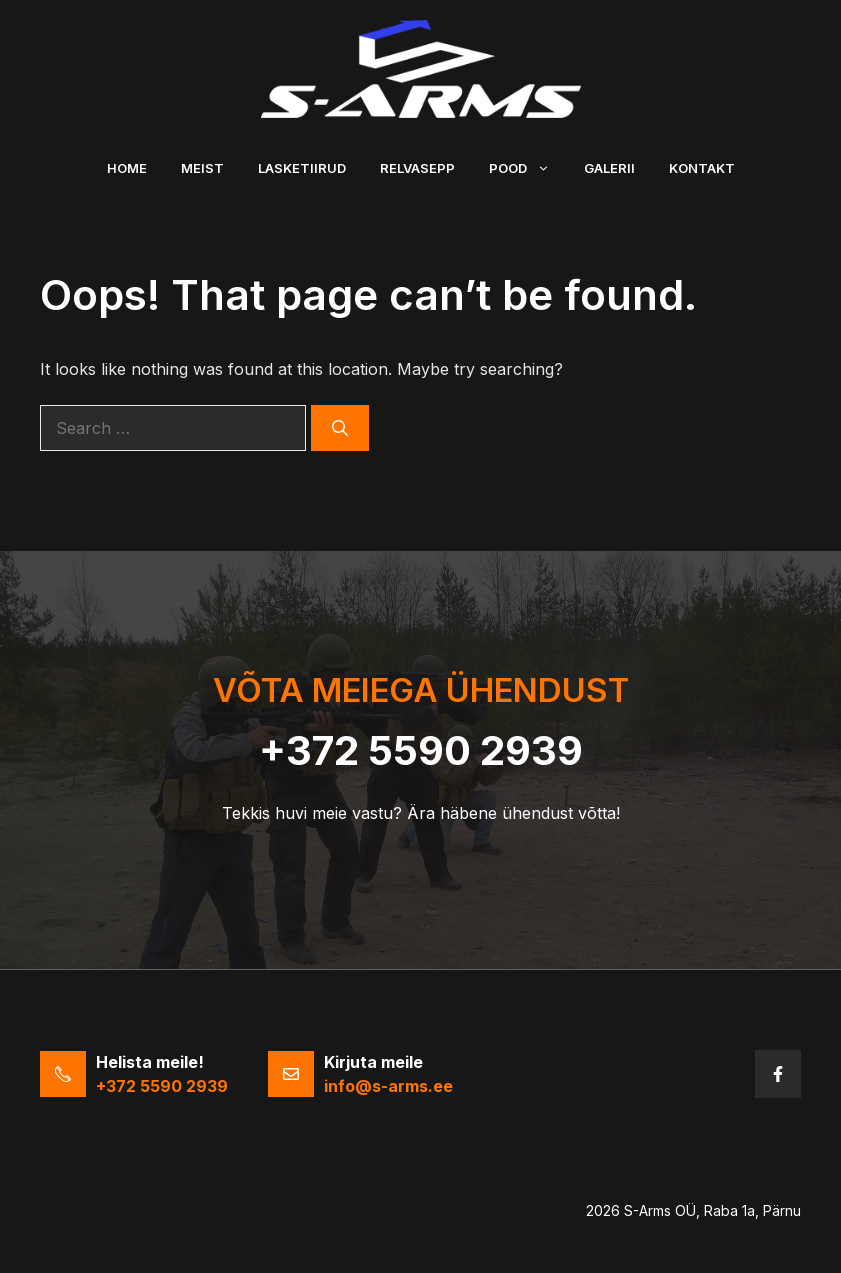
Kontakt (702, 168)
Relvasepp (417, 168)
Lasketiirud (302, 168)
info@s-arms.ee (388, 1086)
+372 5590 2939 (421, 750)
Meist (202, 168)
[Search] (340, 428)
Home (127, 168)
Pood (528, 168)
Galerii (609, 168)
